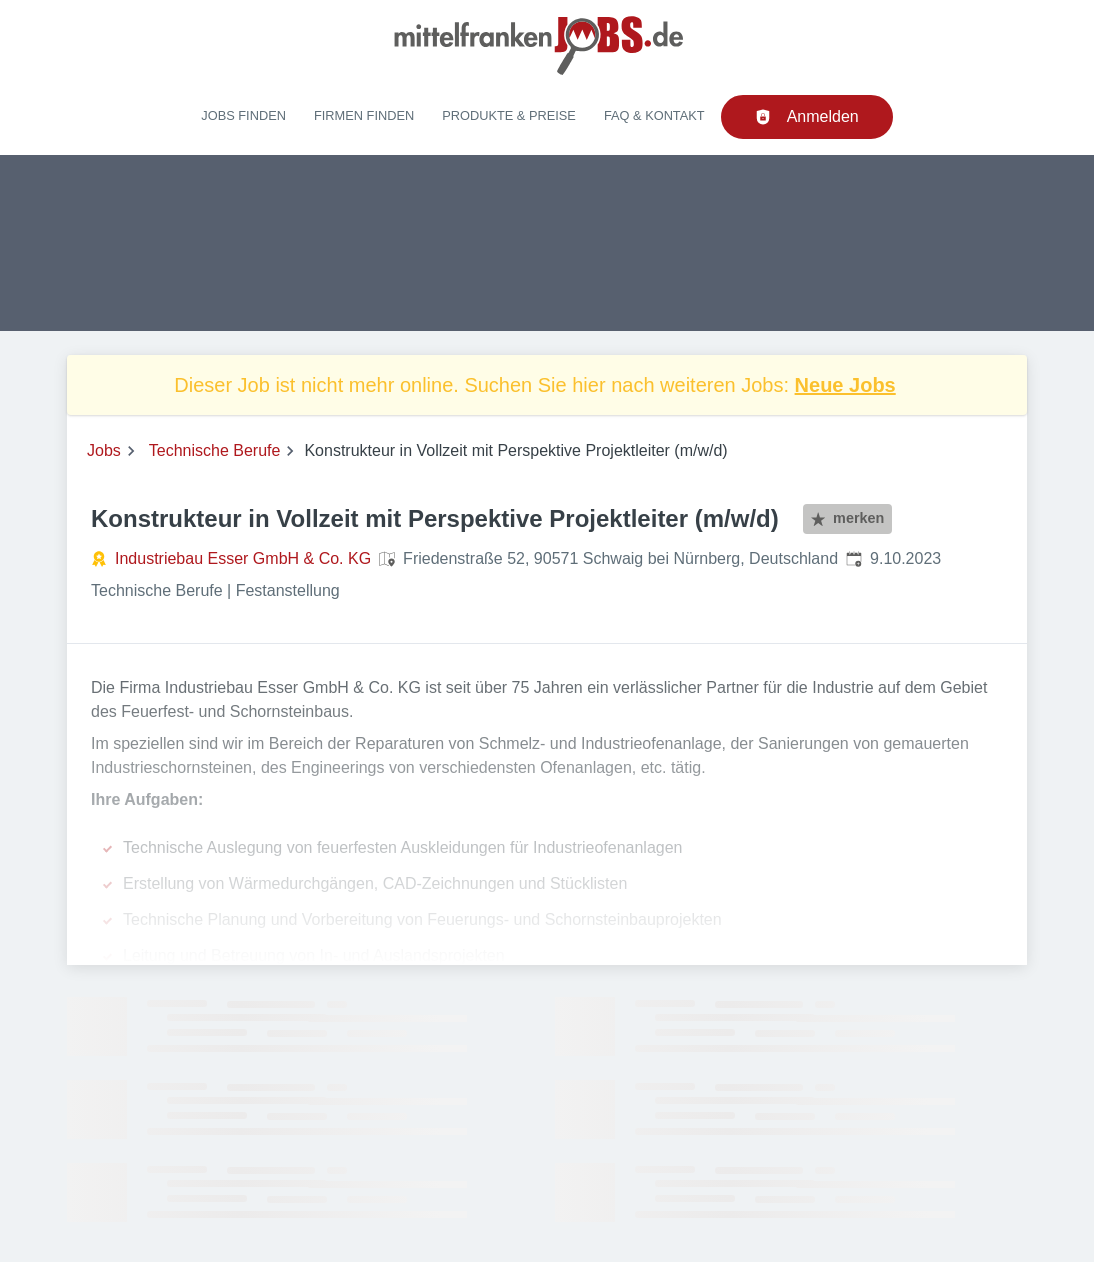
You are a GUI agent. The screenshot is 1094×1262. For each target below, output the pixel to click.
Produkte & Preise (509, 115)
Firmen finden (364, 115)
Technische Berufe (215, 450)
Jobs (104, 450)
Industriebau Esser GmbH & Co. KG (243, 558)
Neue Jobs (845, 385)
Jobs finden (243, 115)
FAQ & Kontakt (654, 115)
